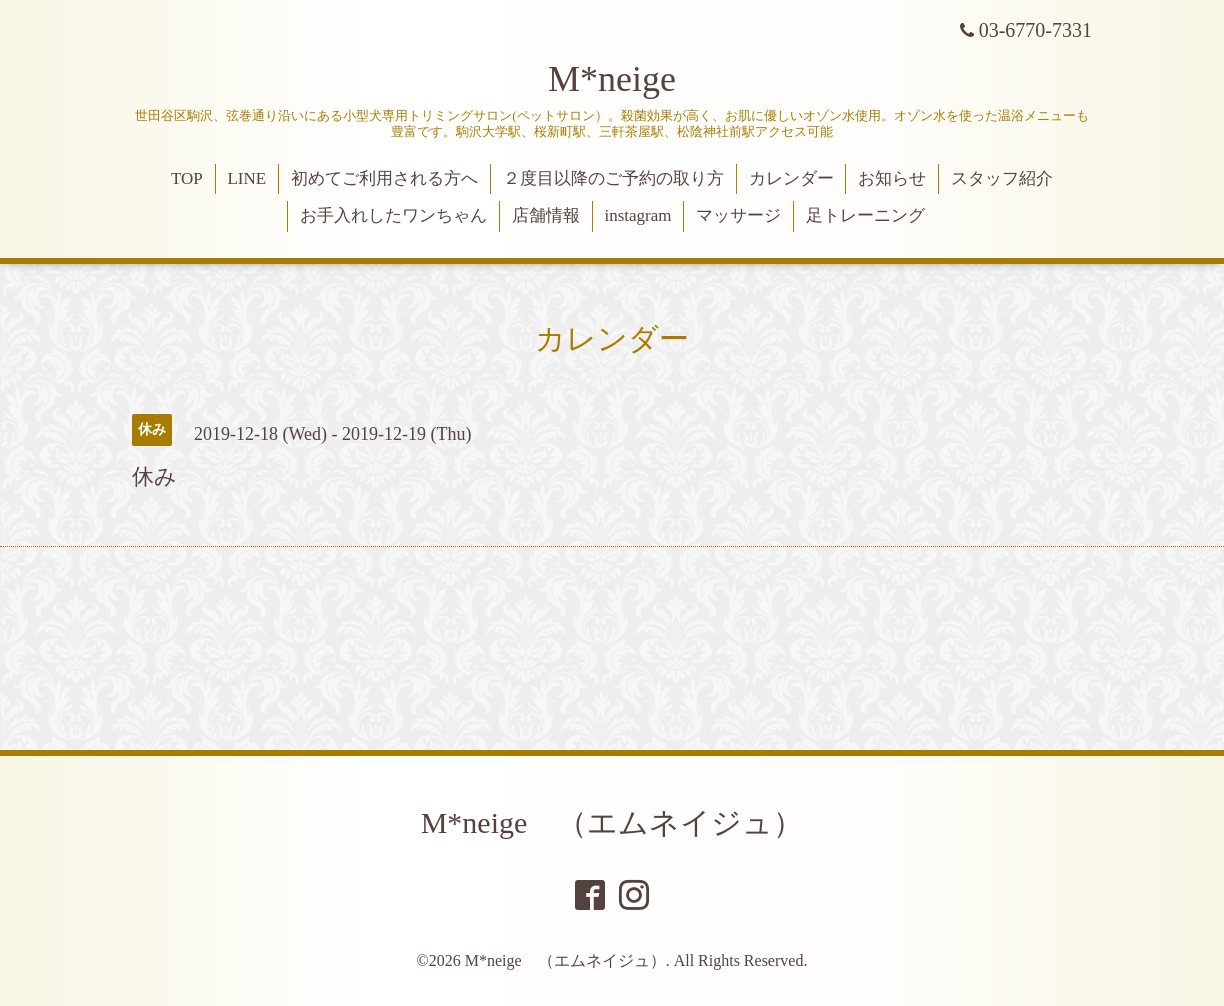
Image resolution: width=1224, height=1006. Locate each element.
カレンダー (791, 178)
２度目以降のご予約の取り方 (613, 178)
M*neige (612, 79)
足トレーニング (865, 215)
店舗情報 (546, 215)
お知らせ (892, 178)
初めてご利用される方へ (384, 178)
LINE (246, 178)
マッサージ (738, 215)
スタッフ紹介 (1002, 178)
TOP (187, 178)
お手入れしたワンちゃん (393, 215)
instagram (637, 215)
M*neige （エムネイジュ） (612, 822)
